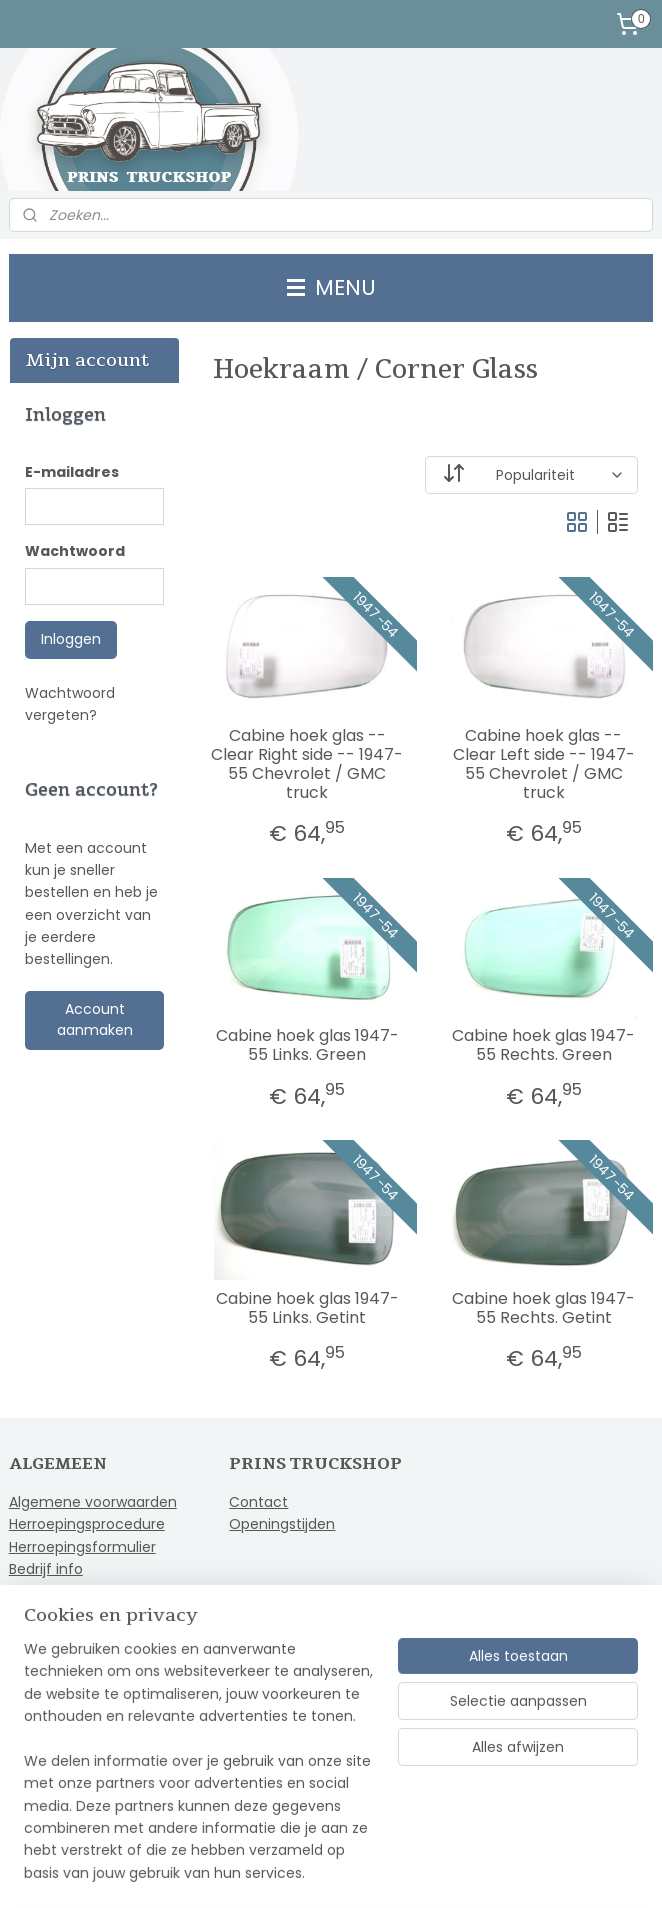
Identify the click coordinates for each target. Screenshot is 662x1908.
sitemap (275, 1871)
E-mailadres (72, 472)
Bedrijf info (46, 1569)
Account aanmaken (95, 1019)
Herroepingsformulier (82, 1547)
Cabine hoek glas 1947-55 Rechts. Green (543, 1045)
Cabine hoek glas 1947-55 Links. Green (307, 1045)
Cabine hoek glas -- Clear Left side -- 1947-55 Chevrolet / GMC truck (544, 764)
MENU (331, 287)
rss (317, 1871)
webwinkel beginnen (392, 1871)
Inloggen (71, 639)
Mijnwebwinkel (569, 1871)
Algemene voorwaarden (93, 1502)
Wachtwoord (75, 551)
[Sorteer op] (532, 475)
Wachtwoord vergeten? (70, 704)
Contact (258, 1502)
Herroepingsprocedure (87, 1524)
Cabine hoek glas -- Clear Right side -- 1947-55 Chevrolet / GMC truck (307, 764)
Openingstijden (282, 1524)
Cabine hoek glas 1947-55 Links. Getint (307, 1308)
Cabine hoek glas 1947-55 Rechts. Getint (543, 1308)
